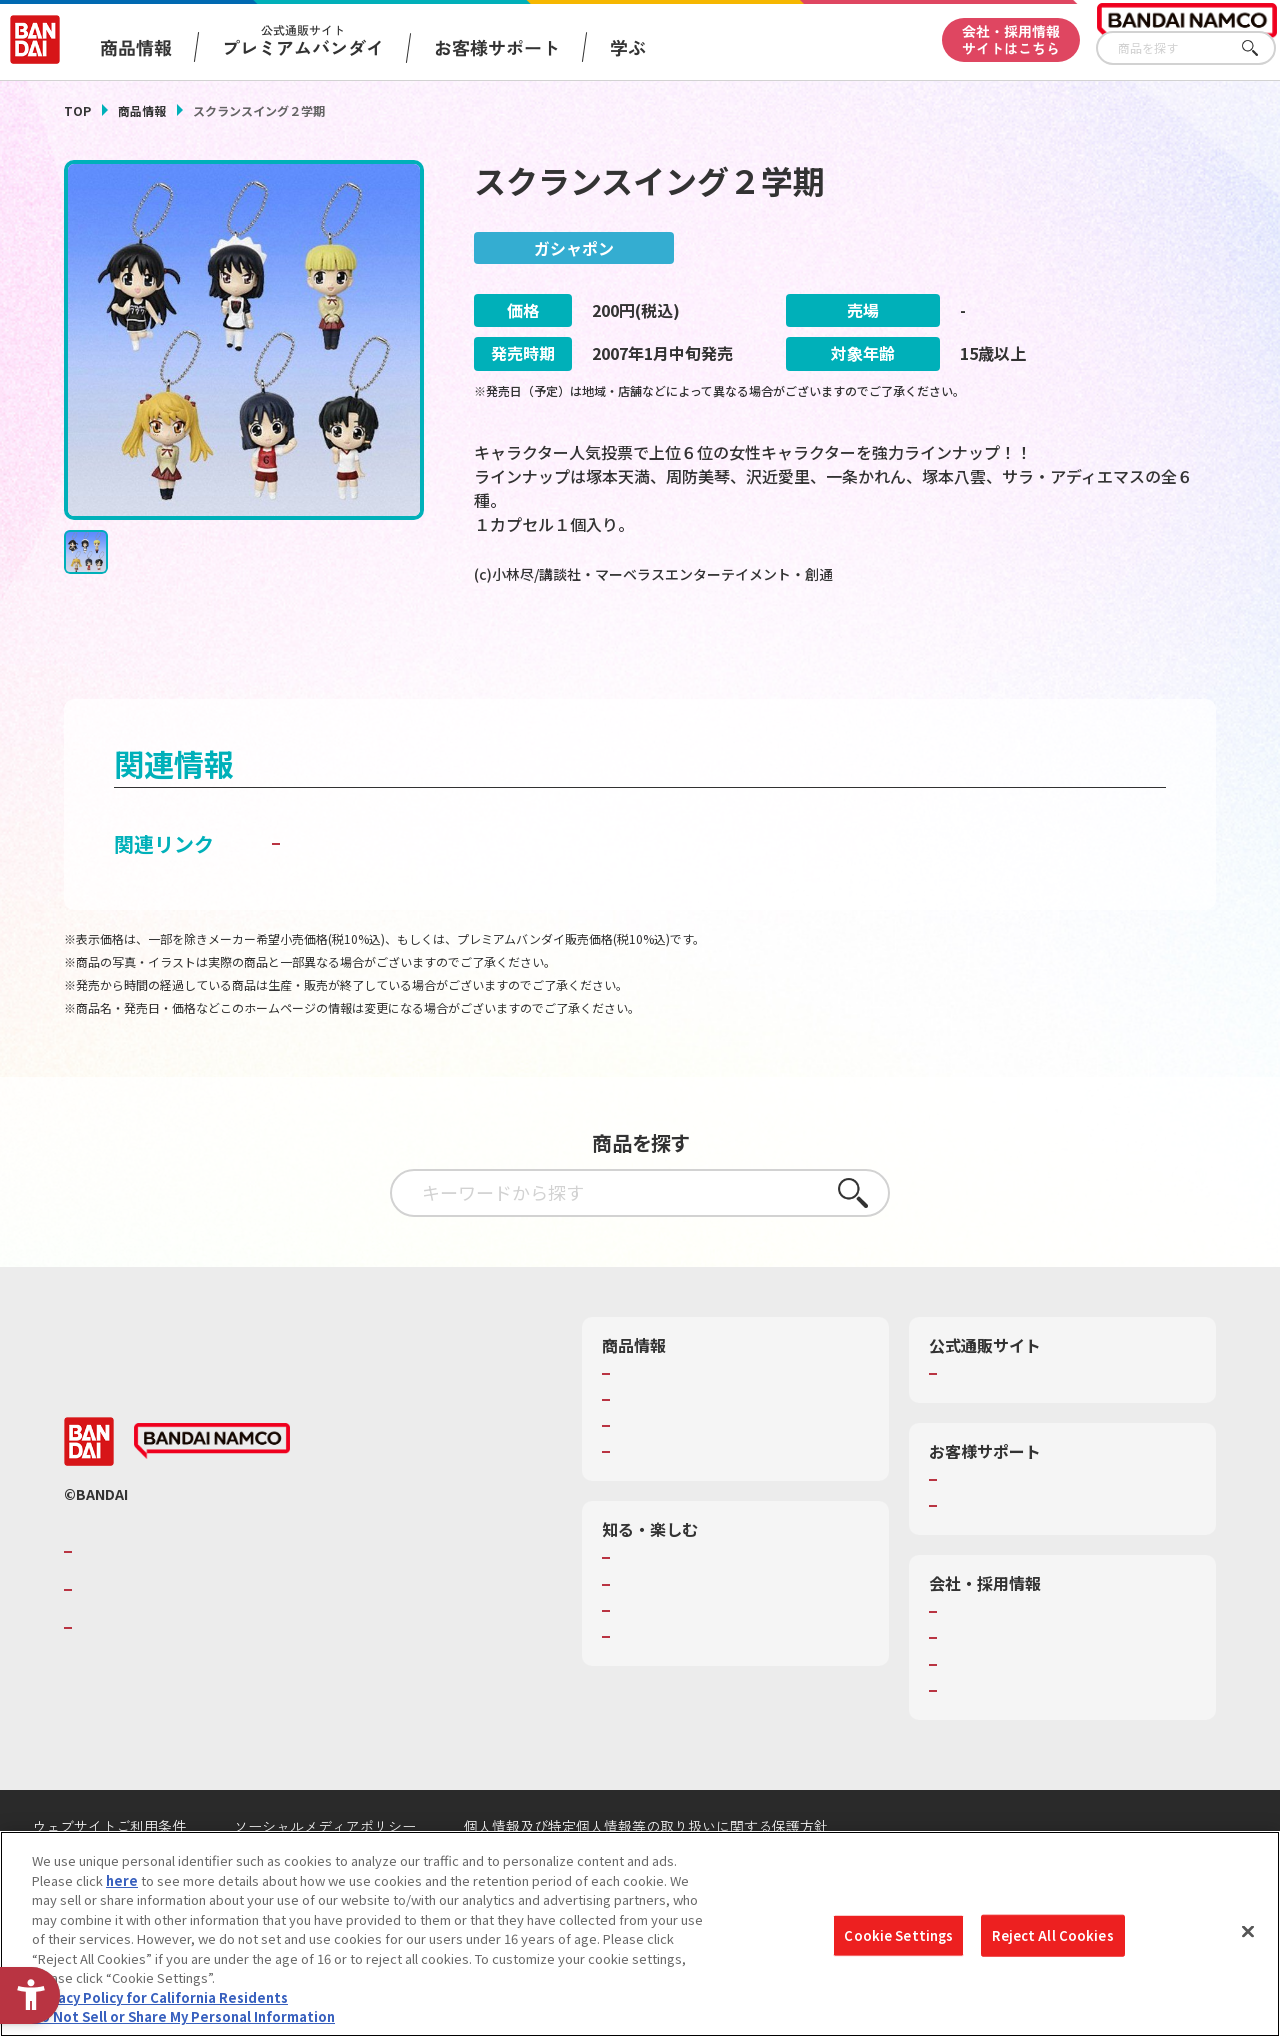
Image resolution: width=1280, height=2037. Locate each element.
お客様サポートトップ (1008, 1528)
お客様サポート (497, 47)
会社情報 (969, 1660)
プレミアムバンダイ (1001, 1422)
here (122, 1880)
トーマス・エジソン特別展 (694, 1633)
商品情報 (142, 110)
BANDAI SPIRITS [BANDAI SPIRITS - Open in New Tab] (139, 1677)
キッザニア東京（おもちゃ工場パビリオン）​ (733, 1668)
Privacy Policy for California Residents (160, 1997)
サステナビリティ (994, 1713)
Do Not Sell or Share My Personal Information (183, 2016)
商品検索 (642, 1422)
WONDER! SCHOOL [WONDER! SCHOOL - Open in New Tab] (672, 1607)
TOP (77, 110)
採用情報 (969, 1687)
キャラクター (654, 1474)
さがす (1261, 48)
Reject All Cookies (1052, 1935)
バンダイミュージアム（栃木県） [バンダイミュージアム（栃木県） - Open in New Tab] (713, 1703)
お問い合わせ (982, 1739)
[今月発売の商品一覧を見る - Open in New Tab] (1038, 655)
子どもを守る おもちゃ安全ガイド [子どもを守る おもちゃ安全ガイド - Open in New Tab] (438, 891)
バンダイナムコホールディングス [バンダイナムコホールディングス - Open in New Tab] (198, 1638)
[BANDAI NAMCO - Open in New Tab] (212, 1490)
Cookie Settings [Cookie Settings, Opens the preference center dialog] (898, 1935)
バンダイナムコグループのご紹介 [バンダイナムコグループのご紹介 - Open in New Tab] (198, 1600)
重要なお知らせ (988, 1554)
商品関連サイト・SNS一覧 (693, 1500)
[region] (640, 1934)
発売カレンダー (661, 1448)
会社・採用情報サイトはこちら (1011, 39)
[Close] (1248, 1932)
